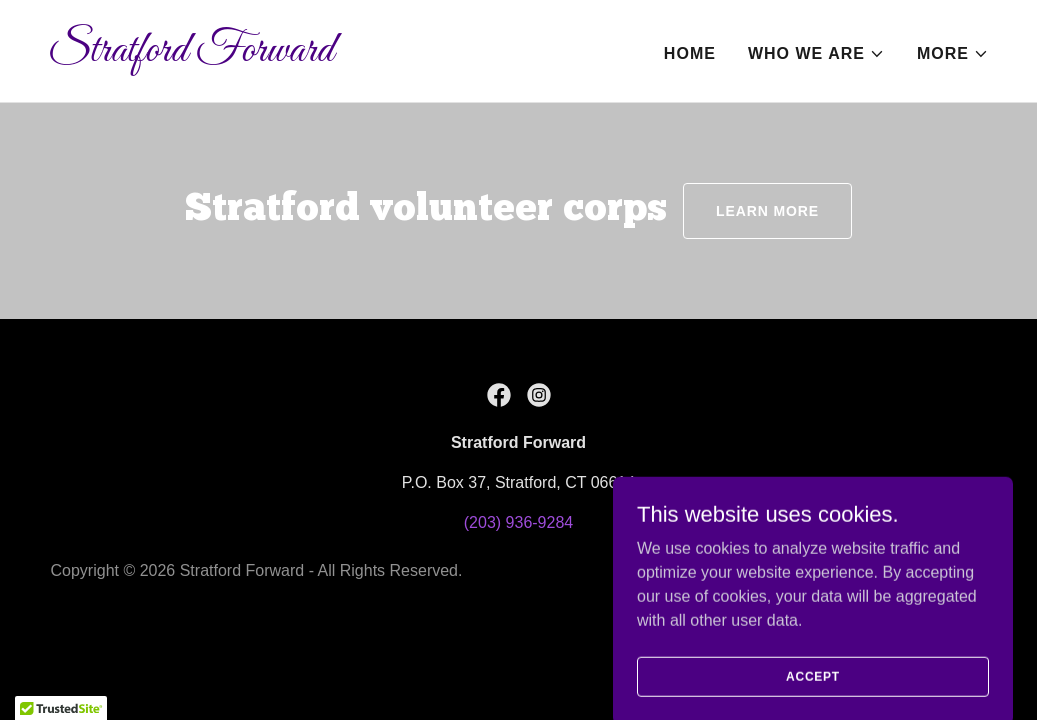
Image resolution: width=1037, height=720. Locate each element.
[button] (816, 54)
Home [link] (690, 53)
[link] (275, 55)
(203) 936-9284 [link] (518, 522)
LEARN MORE (767, 211)
